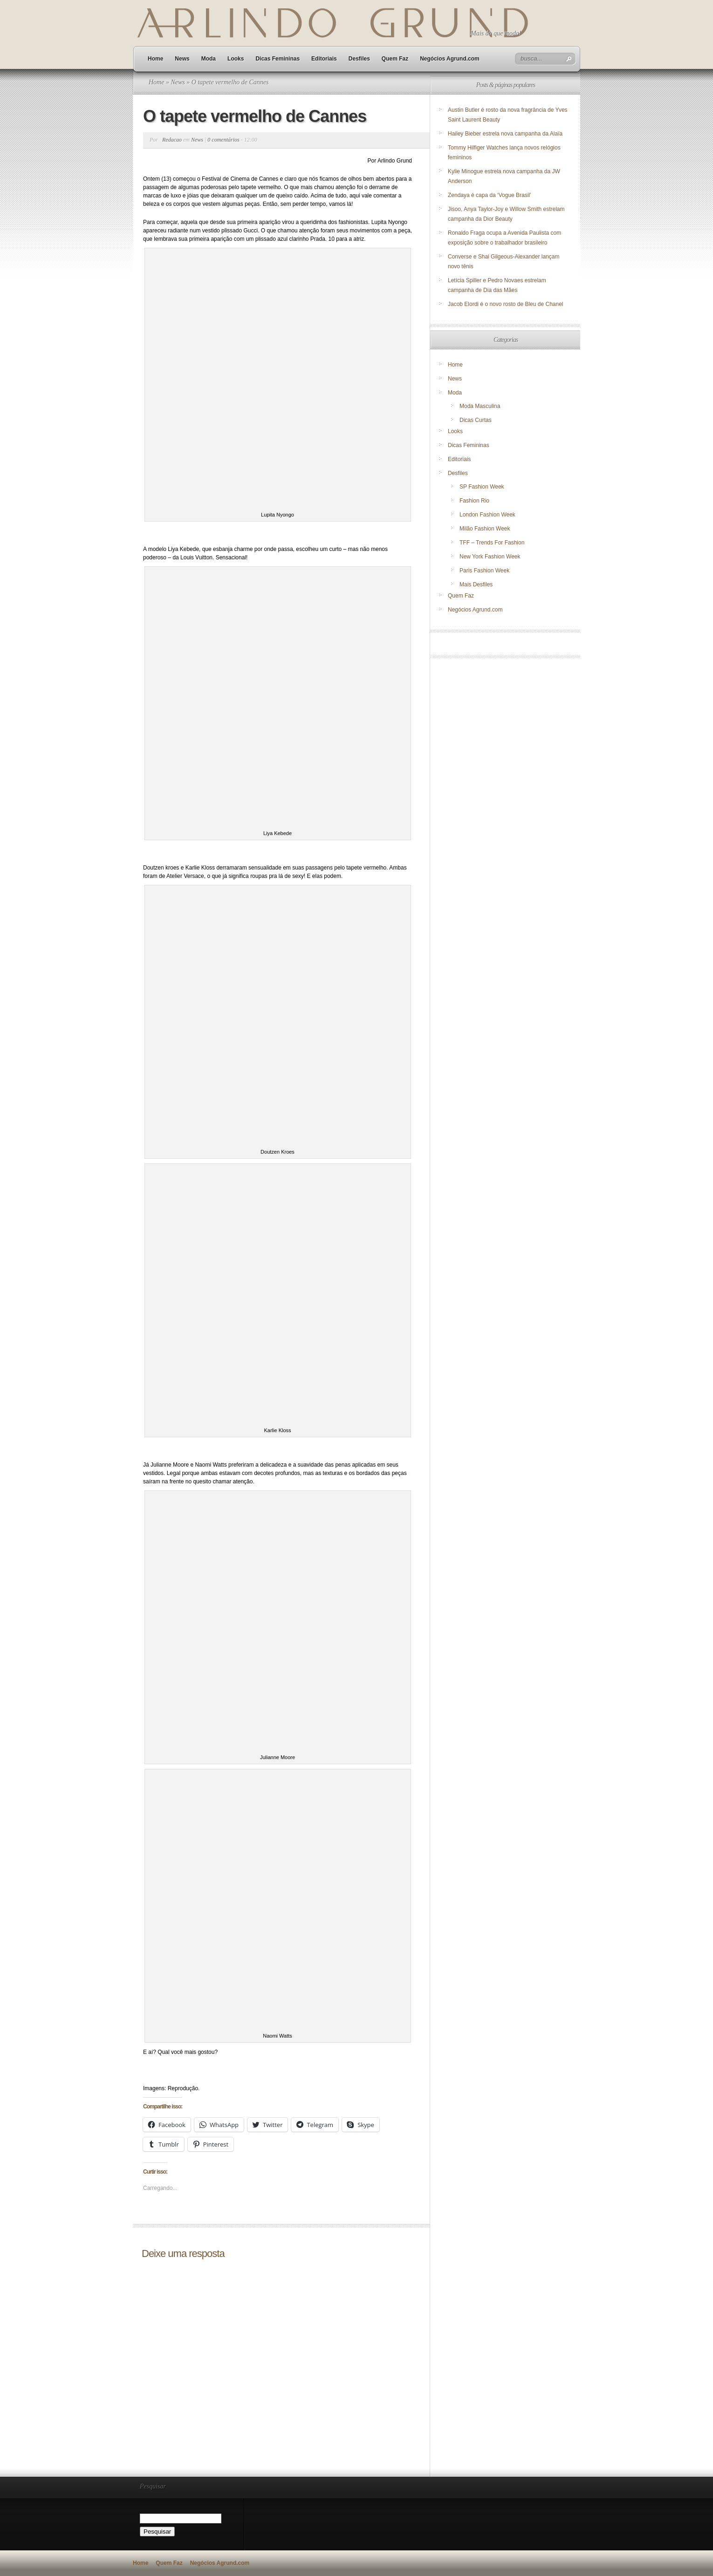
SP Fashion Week (481, 486)
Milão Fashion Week (484, 528)
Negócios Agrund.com (450, 58)
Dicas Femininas (277, 58)
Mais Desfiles (476, 584)
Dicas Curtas (475, 420)
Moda (208, 58)
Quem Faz (395, 58)
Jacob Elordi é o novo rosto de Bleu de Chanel (505, 304)
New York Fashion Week (490, 556)
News (182, 58)
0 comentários (223, 139)
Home (155, 58)
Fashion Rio (474, 500)
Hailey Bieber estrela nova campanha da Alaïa (505, 133)
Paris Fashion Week (484, 570)
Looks (235, 58)
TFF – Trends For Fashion (491, 542)
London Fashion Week (487, 514)
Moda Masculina (479, 406)
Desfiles (359, 58)
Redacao (172, 139)
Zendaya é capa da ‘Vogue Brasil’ (489, 195)
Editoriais (324, 58)
